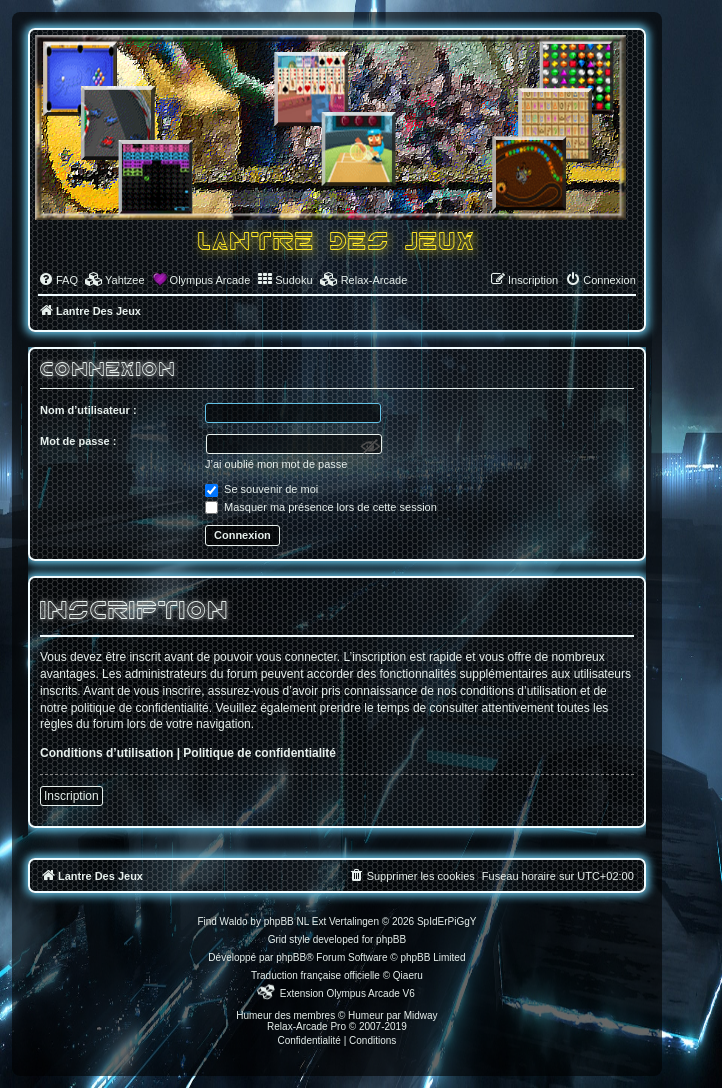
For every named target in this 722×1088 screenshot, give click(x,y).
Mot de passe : (78, 441)
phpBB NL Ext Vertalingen (321, 921)
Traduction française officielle (315, 975)
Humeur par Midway (392, 1015)
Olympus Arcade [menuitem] (210, 280)
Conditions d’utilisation (106, 753)
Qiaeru (408, 975)
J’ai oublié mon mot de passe (276, 464)
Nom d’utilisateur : (88, 410)
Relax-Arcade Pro (306, 1026)
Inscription (71, 796)
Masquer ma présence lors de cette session (321, 507)
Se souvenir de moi (261, 489)
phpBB (291, 957)
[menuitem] (58, 280)
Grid (277, 939)
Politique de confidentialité (259, 753)
